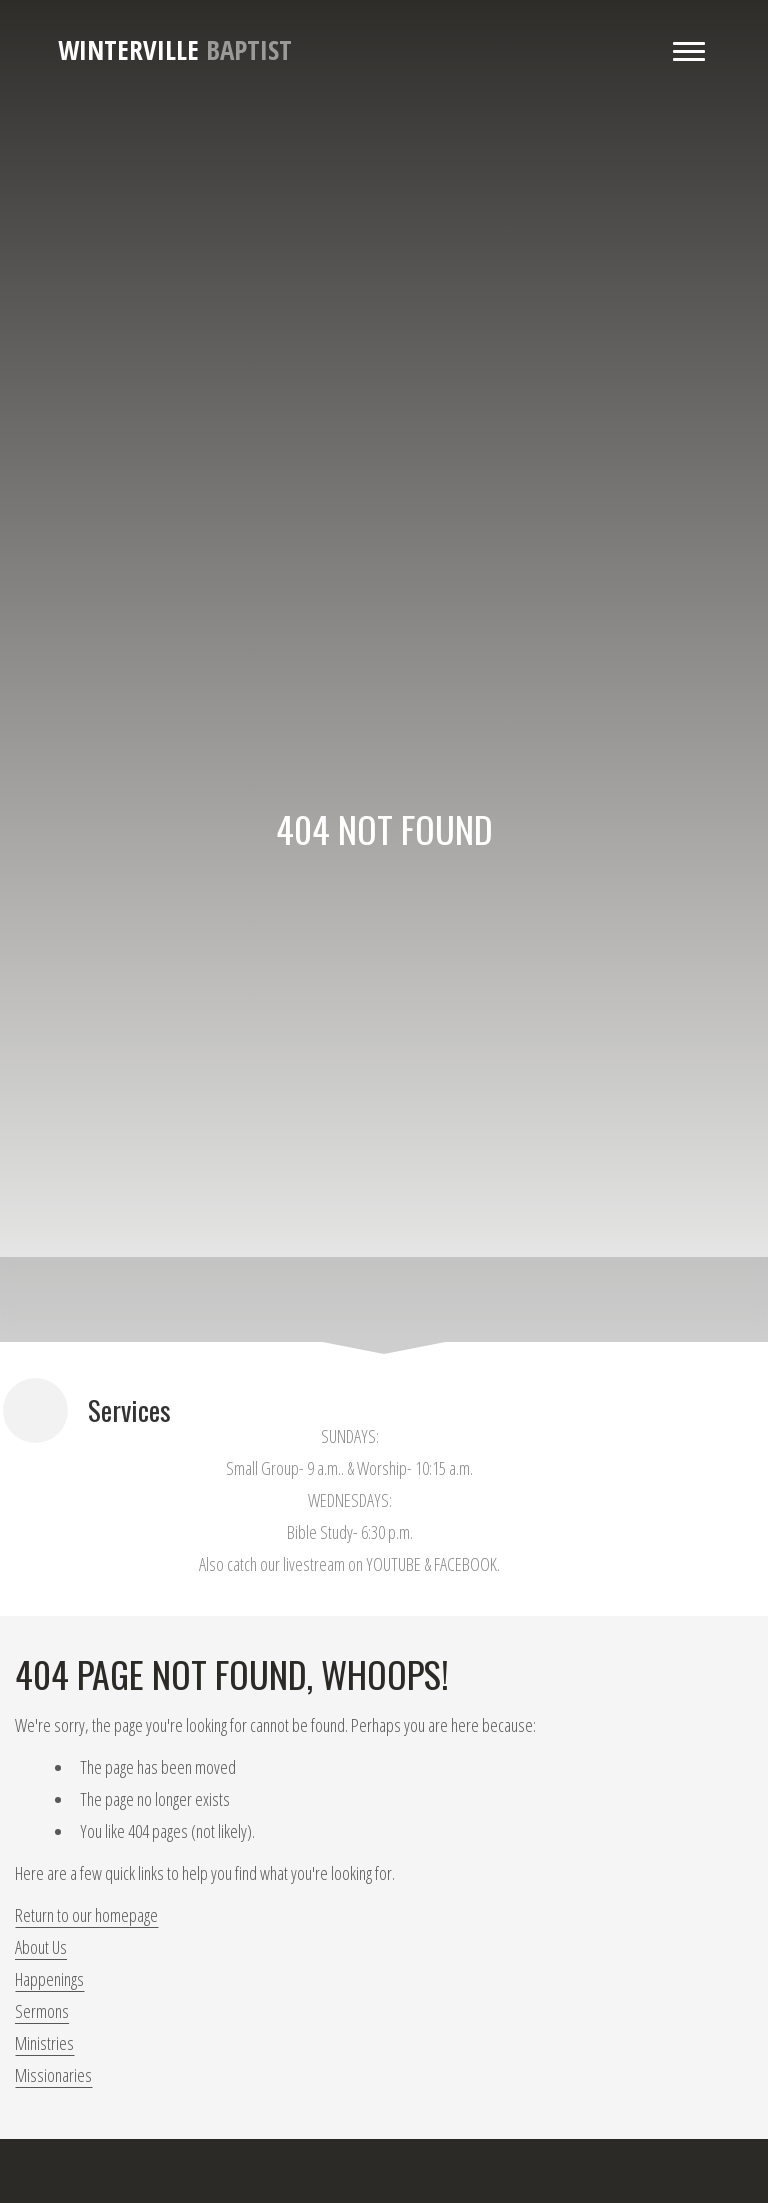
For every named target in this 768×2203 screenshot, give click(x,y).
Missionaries (53, 2075)
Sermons (42, 2011)
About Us (41, 1947)
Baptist (175, 50)
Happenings (49, 1979)
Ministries (44, 2043)
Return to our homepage (86, 1915)
